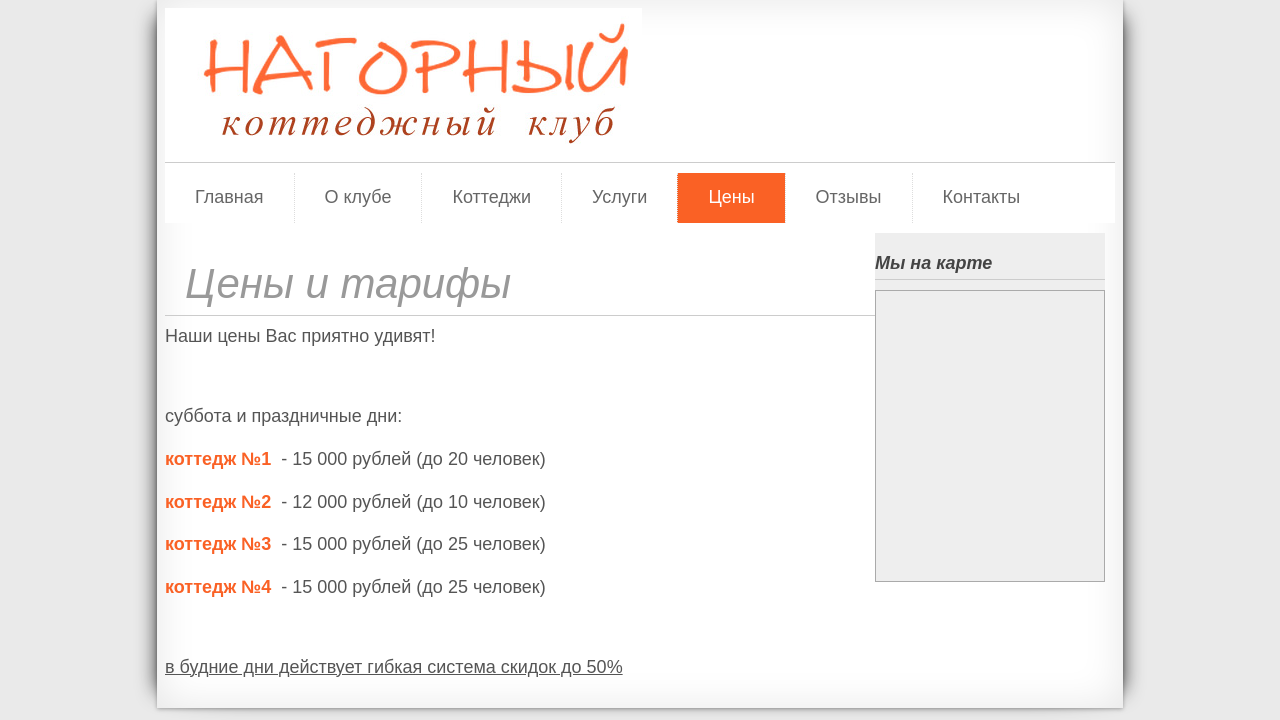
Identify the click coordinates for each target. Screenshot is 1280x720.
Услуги (619, 197)
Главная (229, 197)
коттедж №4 (218, 587)
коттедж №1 (220, 459)
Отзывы (849, 197)
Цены (731, 197)
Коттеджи (491, 197)
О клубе (358, 197)
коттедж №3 (218, 544)
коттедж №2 (218, 502)
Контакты (982, 197)
